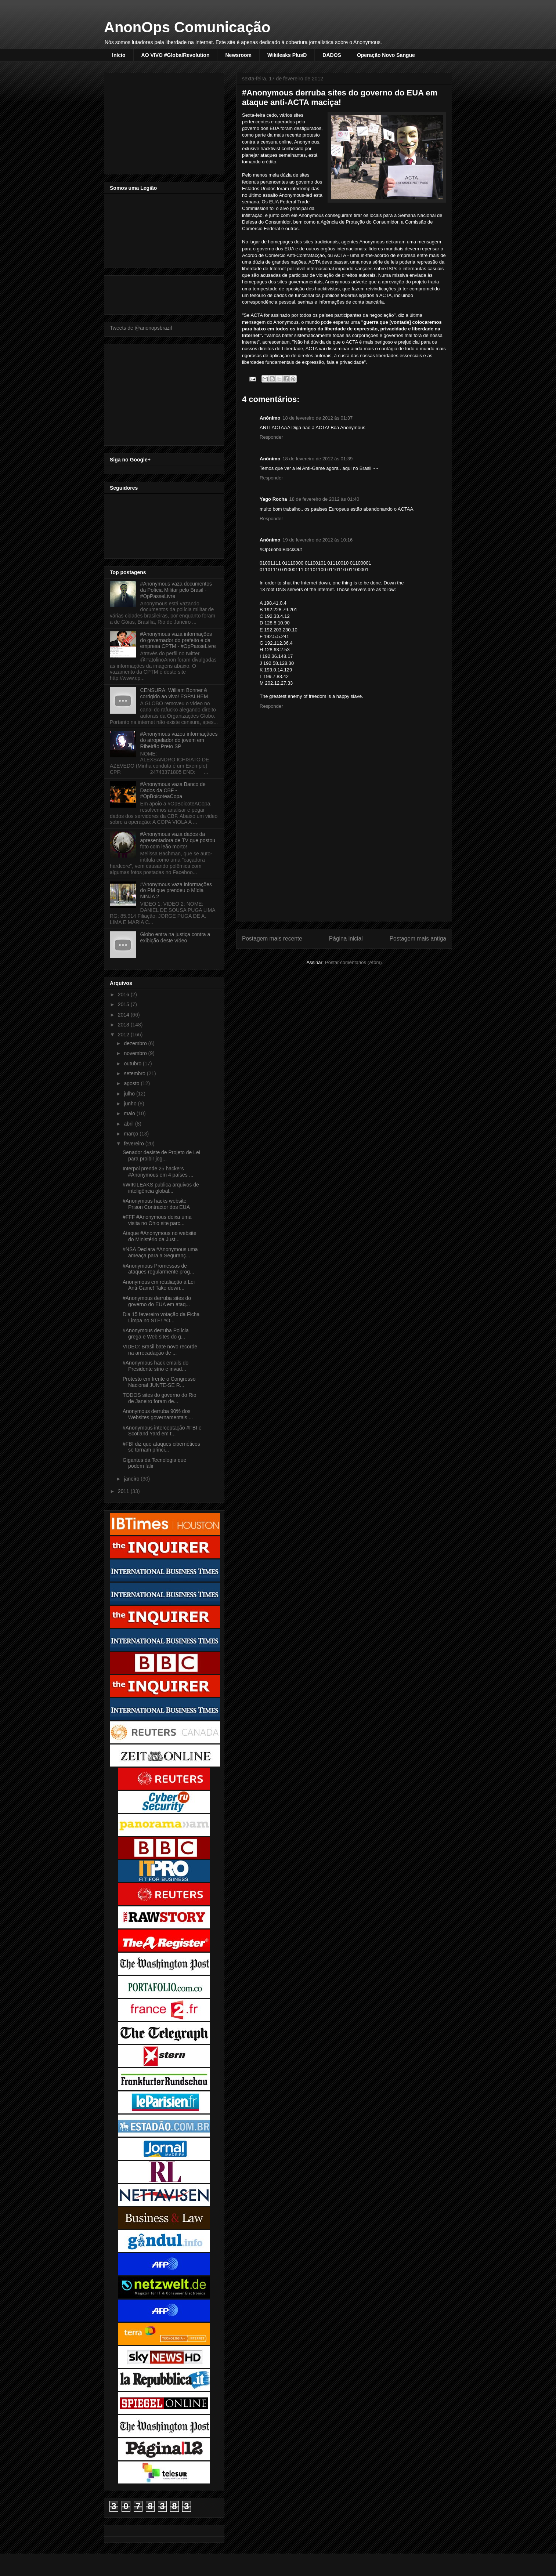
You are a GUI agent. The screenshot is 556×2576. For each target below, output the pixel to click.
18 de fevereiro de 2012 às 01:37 (317, 418)
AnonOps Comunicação (187, 27)
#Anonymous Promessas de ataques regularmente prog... (158, 1269)
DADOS (331, 55)
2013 (124, 1025)
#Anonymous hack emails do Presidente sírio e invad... (155, 1366)
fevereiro (134, 1143)
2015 (124, 1004)
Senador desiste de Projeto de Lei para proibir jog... (161, 1155)
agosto (132, 1083)
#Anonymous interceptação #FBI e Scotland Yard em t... (162, 1431)
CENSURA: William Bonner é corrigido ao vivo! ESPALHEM (174, 693)
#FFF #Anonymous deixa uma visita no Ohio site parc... (157, 1220)
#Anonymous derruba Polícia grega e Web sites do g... (156, 1333)
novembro (136, 1053)
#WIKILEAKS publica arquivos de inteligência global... (161, 1188)
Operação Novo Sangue (386, 55)
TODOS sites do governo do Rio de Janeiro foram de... (159, 1398)
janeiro (132, 1479)
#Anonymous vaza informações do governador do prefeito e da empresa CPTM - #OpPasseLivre (178, 640)
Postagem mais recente (272, 938)
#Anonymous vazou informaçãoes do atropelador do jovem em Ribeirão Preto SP (179, 740)
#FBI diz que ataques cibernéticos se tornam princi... (161, 1447)
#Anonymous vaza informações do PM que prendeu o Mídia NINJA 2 (176, 890)
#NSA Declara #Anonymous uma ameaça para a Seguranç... (160, 1252)
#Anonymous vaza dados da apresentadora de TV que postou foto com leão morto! (177, 840)
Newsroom (238, 55)
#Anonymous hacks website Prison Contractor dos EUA (156, 1204)
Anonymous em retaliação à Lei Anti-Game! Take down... (159, 1285)
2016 (124, 994)
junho (131, 1103)
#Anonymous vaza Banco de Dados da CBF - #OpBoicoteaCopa (173, 790)
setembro (135, 1073)
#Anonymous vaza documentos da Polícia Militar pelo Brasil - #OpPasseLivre (176, 590)
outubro (133, 1063)
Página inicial (346, 938)
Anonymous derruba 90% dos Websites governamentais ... (158, 1414)
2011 (124, 1491)
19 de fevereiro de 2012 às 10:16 (317, 540)
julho (130, 1094)
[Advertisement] (344, 870)
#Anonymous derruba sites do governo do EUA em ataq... (157, 1301)
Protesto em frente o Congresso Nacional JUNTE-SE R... (159, 1382)
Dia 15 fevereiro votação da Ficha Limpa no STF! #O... (161, 1317)
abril (129, 1124)
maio (130, 1113)
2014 (124, 1015)
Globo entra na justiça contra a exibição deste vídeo (175, 937)
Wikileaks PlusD (287, 55)
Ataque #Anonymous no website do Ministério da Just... (159, 1236)
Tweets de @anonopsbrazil (141, 328)
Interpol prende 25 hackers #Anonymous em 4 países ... (158, 1172)
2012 (124, 1034)
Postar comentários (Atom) (353, 962)
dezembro (136, 1043)
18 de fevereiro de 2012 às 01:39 (317, 458)
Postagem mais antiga (418, 938)
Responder (271, 437)
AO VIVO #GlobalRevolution (175, 55)
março (132, 1134)
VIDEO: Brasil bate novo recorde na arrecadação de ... (160, 1350)
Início (119, 55)
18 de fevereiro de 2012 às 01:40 (324, 499)
